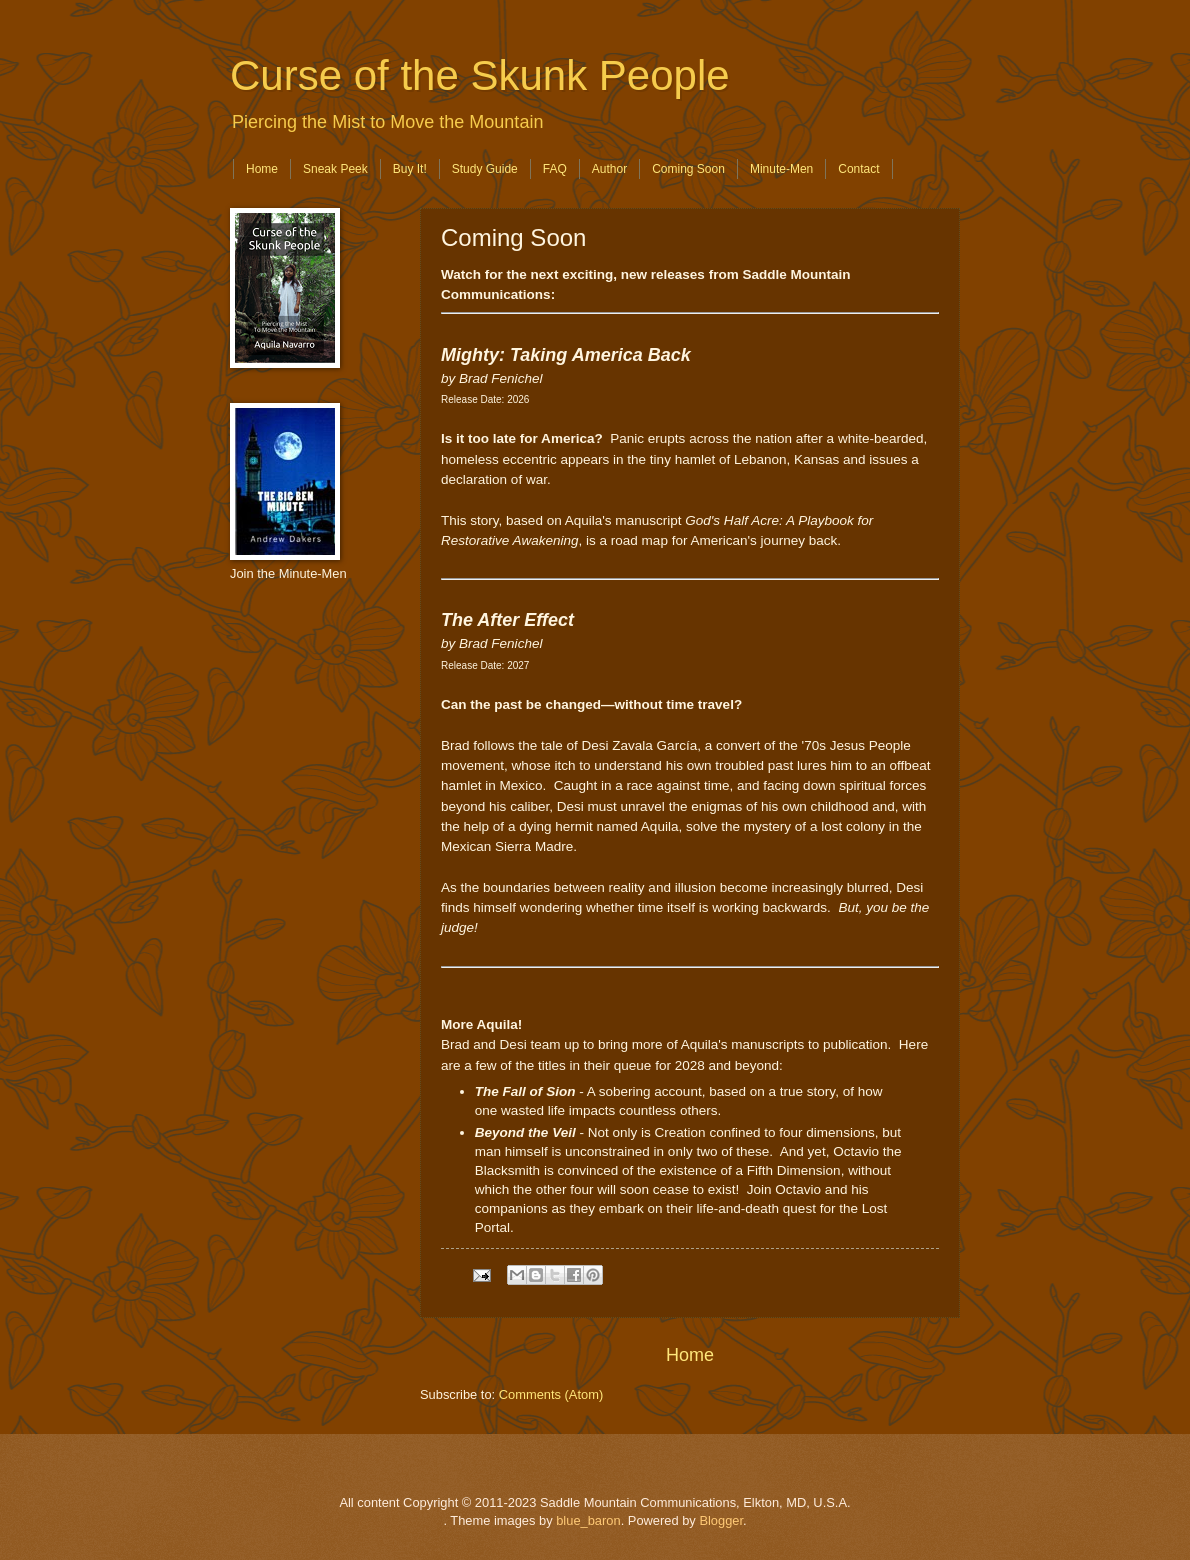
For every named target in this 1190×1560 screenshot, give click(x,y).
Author (609, 169)
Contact (858, 169)
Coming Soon (688, 169)
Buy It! (410, 169)
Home (262, 169)
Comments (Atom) (551, 1394)
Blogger (721, 1520)
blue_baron (588, 1520)
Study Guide (485, 169)
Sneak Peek (335, 169)
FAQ (555, 169)
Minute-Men (781, 169)
